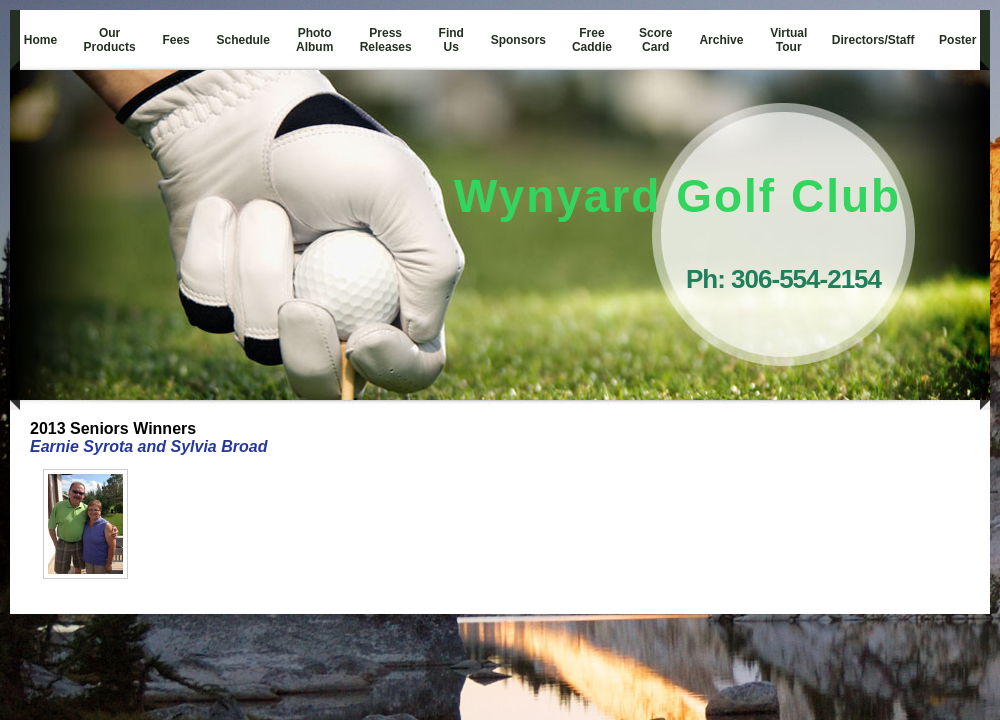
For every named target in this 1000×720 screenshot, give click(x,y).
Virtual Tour (788, 40)
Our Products (110, 40)
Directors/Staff (873, 40)
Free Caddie (592, 40)
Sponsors (518, 40)
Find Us (451, 40)
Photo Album (314, 40)
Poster (957, 40)
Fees (175, 40)
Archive (721, 40)
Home (40, 40)
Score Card (655, 40)
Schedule (243, 40)
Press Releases (386, 40)
